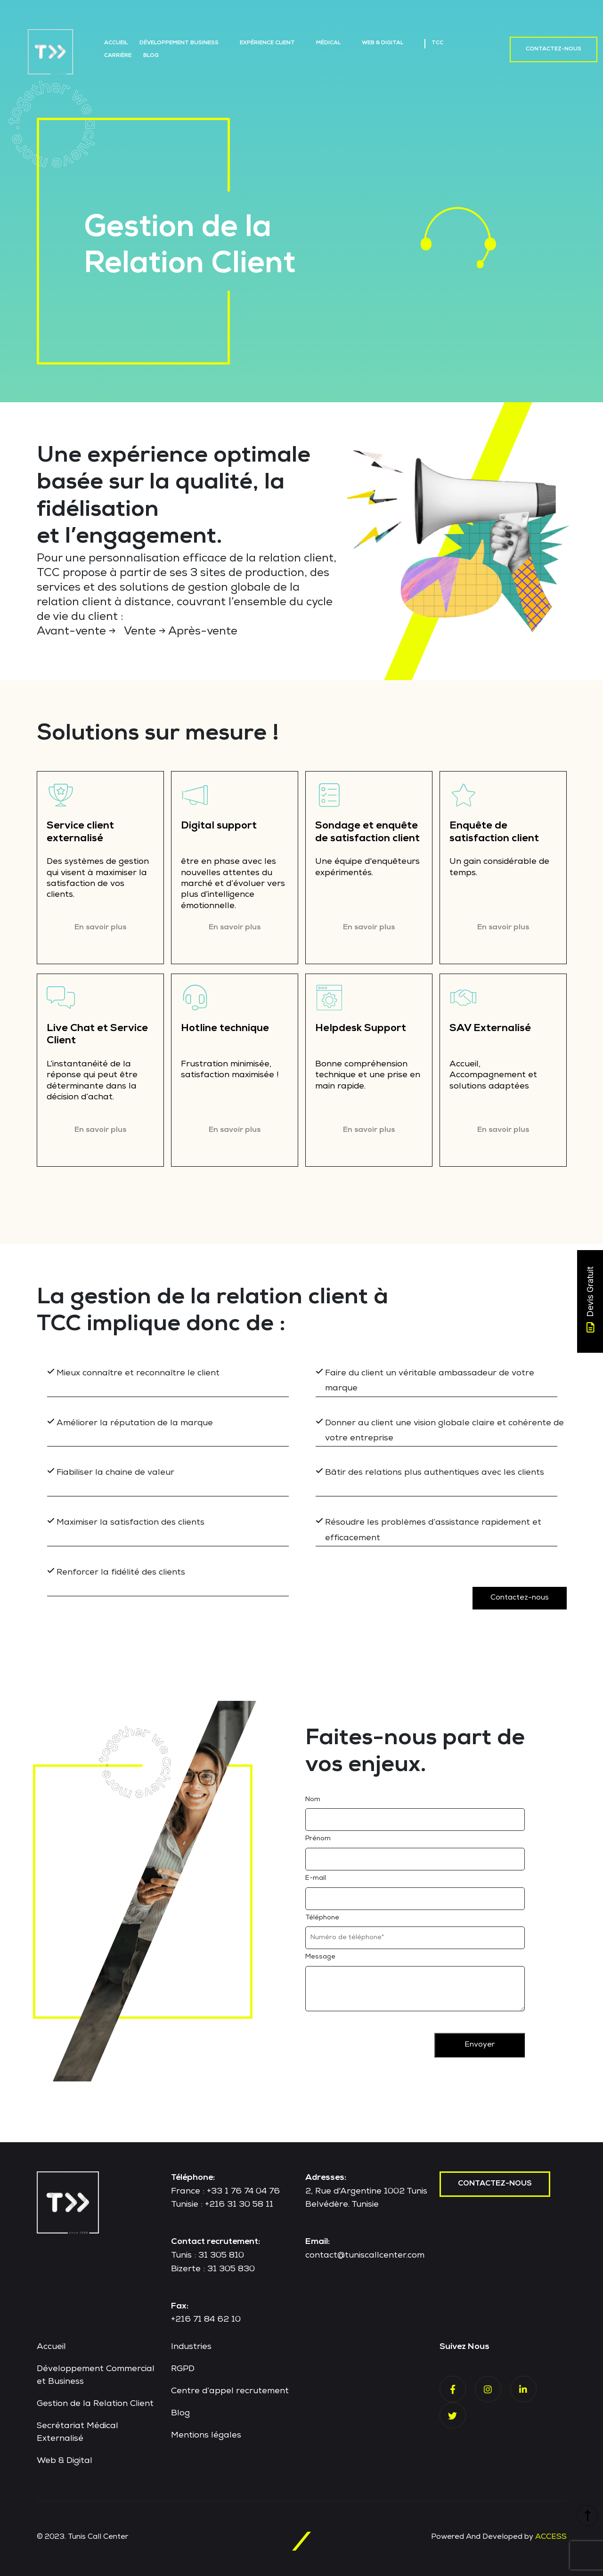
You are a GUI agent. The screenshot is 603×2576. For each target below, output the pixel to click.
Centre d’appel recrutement (230, 2388)
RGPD (183, 2366)
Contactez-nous (553, 49)
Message (320, 1953)
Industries (191, 2344)
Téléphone (322, 1914)
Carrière (117, 55)
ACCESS (551, 2534)
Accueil (116, 43)
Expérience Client (267, 43)
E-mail (315, 1874)
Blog (151, 55)
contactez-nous (495, 2180)
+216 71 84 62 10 (206, 2316)
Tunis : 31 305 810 (207, 2252)
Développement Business (179, 43)
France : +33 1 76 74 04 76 (225, 2188)
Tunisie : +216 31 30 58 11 (222, 2201)
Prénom (318, 1835)
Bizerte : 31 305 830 (213, 2265)
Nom (312, 1796)
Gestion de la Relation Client (95, 2401)
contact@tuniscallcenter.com (364, 2252)
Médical (328, 43)
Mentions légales (206, 2432)
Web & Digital (382, 43)
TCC (437, 43)
